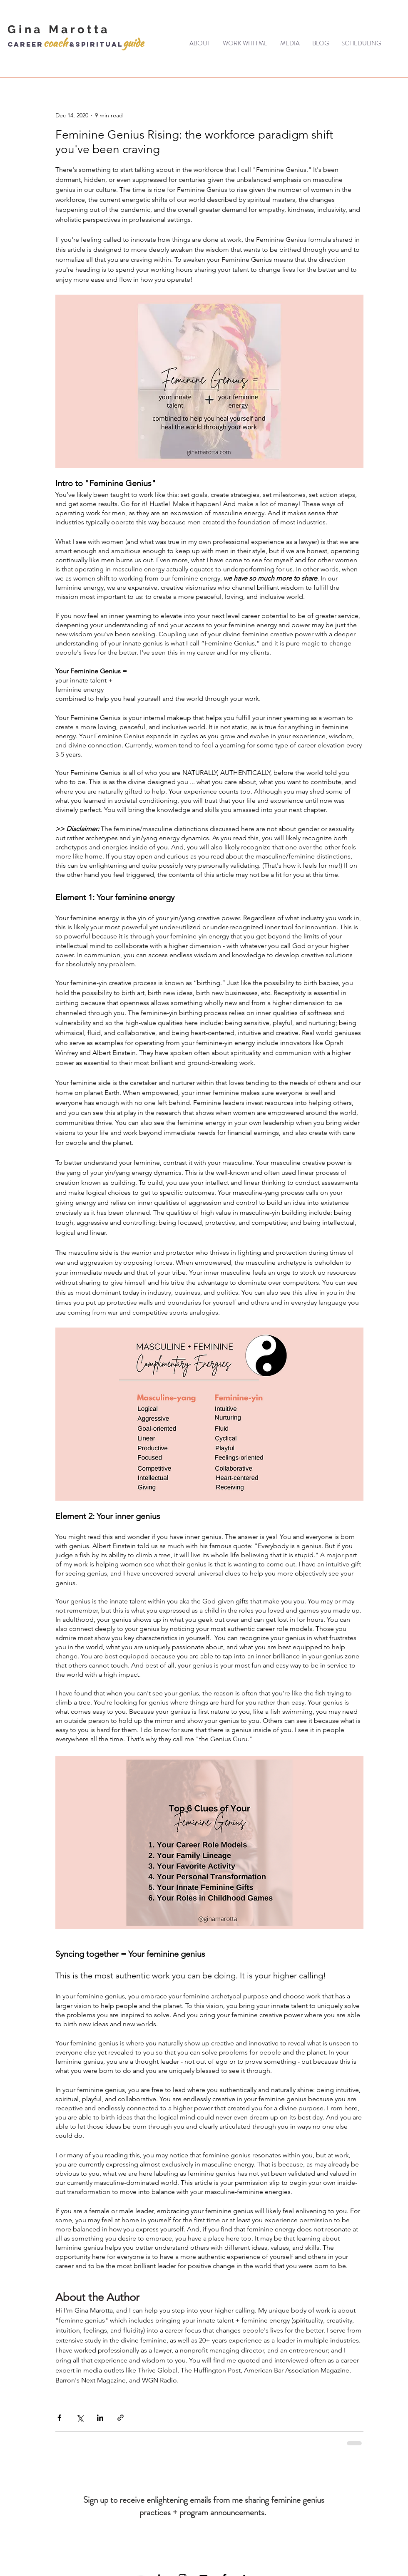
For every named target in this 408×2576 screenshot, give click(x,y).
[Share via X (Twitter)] (80, 2418)
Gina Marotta (58, 29)
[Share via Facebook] (59, 2418)
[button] (245, 43)
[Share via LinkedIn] (100, 2418)
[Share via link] (120, 2418)
